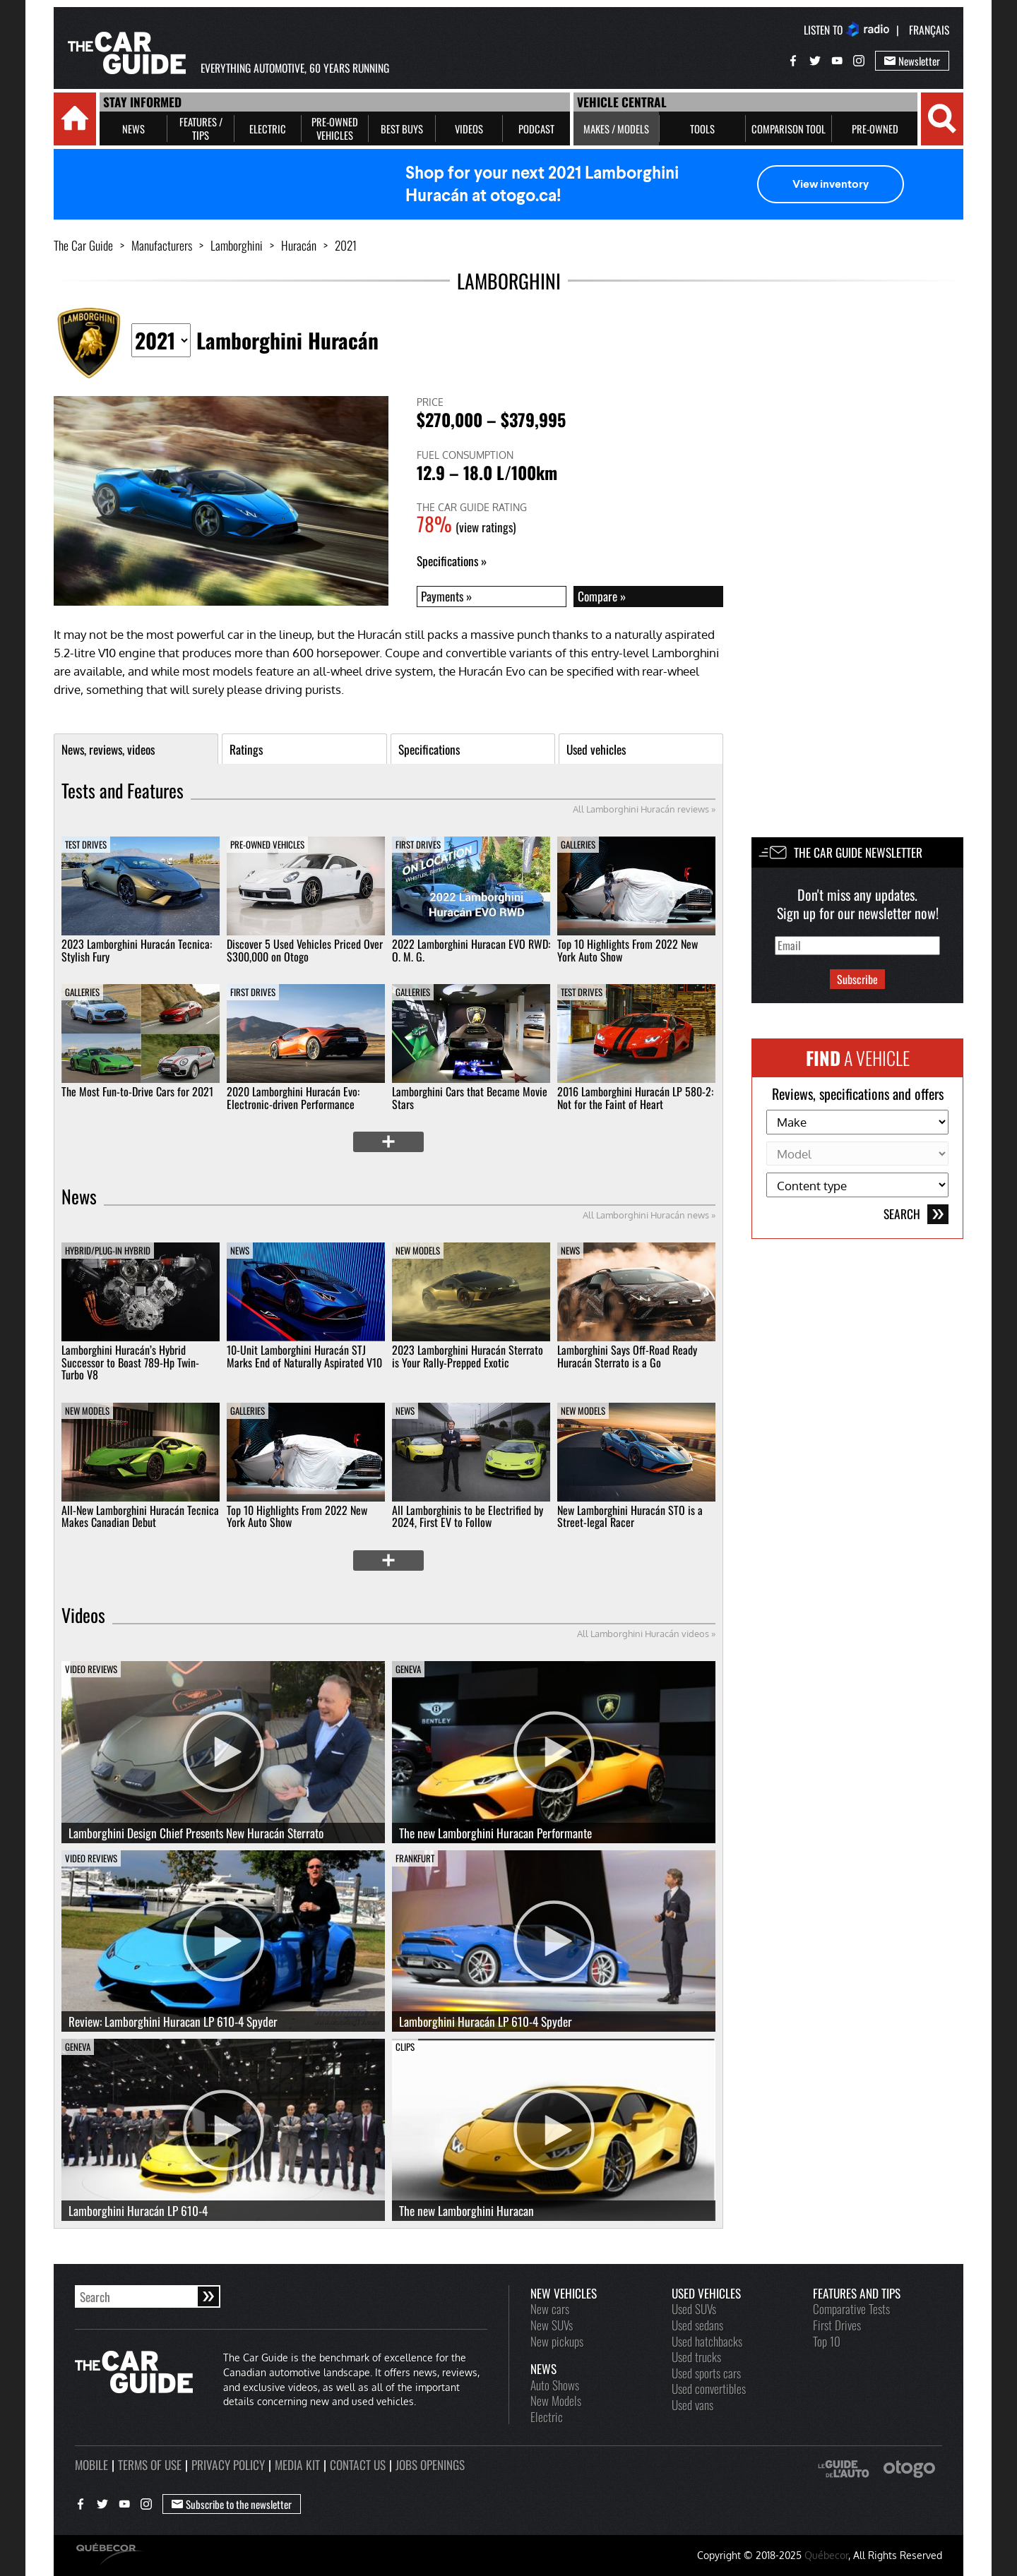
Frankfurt (415, 1858)
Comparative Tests (851, 2308)
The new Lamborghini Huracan (466, 2210)
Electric (546, 2416)
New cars (549, 2308)
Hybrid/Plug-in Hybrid (107, 1250)
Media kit (297, 2464)
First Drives (418, 844)
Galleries (578, 844)
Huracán (298, 245)
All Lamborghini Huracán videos (643, 1633)
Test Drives (86, 844)
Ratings (246, 749)
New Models (418, 1250)
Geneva (408, 1669)
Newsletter (912, 60)
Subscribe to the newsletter (232, 2504)
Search (916, 1214)
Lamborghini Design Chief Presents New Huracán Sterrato (196, 1832)
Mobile (91, 2464)
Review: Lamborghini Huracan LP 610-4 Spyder (173, 2021)
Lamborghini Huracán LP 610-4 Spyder (485, 2021)
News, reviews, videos (108, 749)
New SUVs (551, 2325)
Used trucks (696, 2356)
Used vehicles (596, 749)
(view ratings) (486, 526)
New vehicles (563, 2293)
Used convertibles (709, 2388)
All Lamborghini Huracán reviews (641, 809)
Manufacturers (161, 245)
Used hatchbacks (707, 2341)
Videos (83, 1615)
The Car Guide (83, 245)
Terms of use (150, 2464)
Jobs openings (430, 2464)
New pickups (556, 2341)
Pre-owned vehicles (267, 844)
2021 (346, 245)
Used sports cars (706, 2373)
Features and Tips (856, 2293)
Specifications (447, 561)
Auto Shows (554, 2385)
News (79, 1196)
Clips (405, 2046)
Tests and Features (122, 790)
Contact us (358, 2464)
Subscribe (857, 979)
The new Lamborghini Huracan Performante (495, 1832)
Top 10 (826, 2341)
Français (929, 29)
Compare (597, 596)
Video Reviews (91, 1669)
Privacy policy (228, 2464)
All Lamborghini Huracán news (646, 1215)
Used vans (692, 2404)
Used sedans (697, 2325)
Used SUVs (694, 2308)
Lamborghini (236, 245)
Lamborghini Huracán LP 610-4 (138, 2210)
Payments (442, 596)
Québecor (826, 2555)
